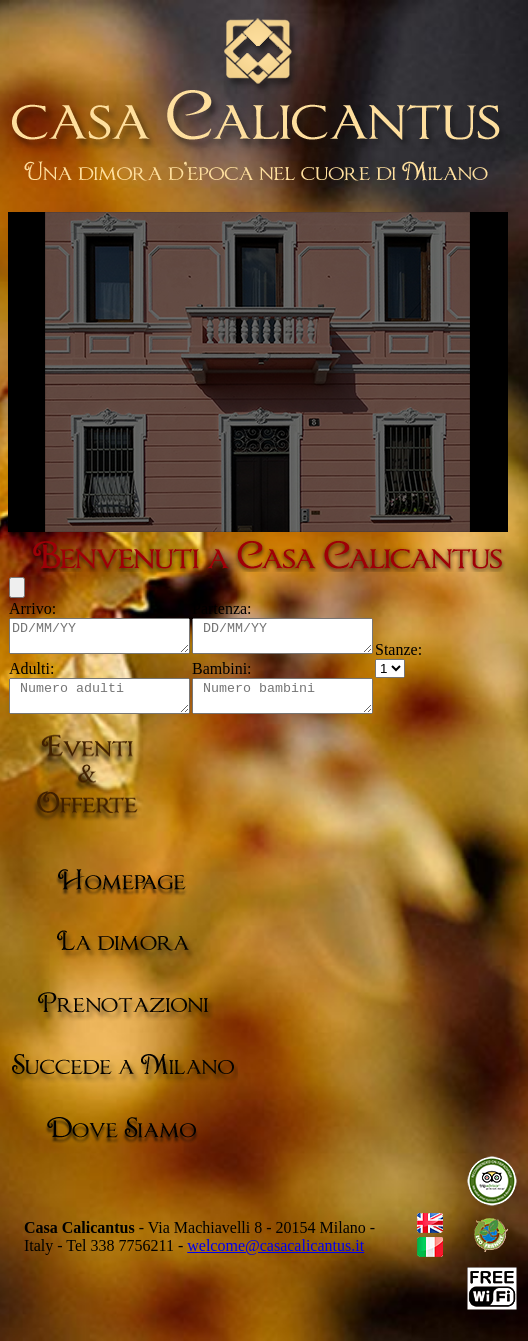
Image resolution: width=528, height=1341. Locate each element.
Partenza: (242, 608)
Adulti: (31, 674)
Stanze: (438, 655)
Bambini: (242, 674)
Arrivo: (32, 608)
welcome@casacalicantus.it (275, 1257)
